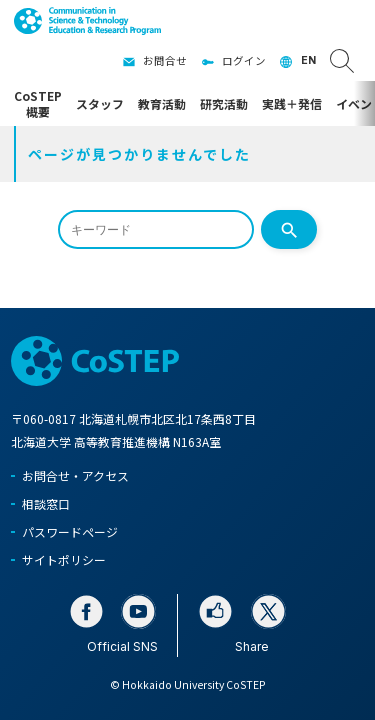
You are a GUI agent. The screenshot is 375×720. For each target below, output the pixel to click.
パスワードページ (70, 531)
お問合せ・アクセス (75, 475)
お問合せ (165, 60)
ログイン (244, 60)
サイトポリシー (64, 559)
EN (308, 60)
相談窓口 (46, 503)
